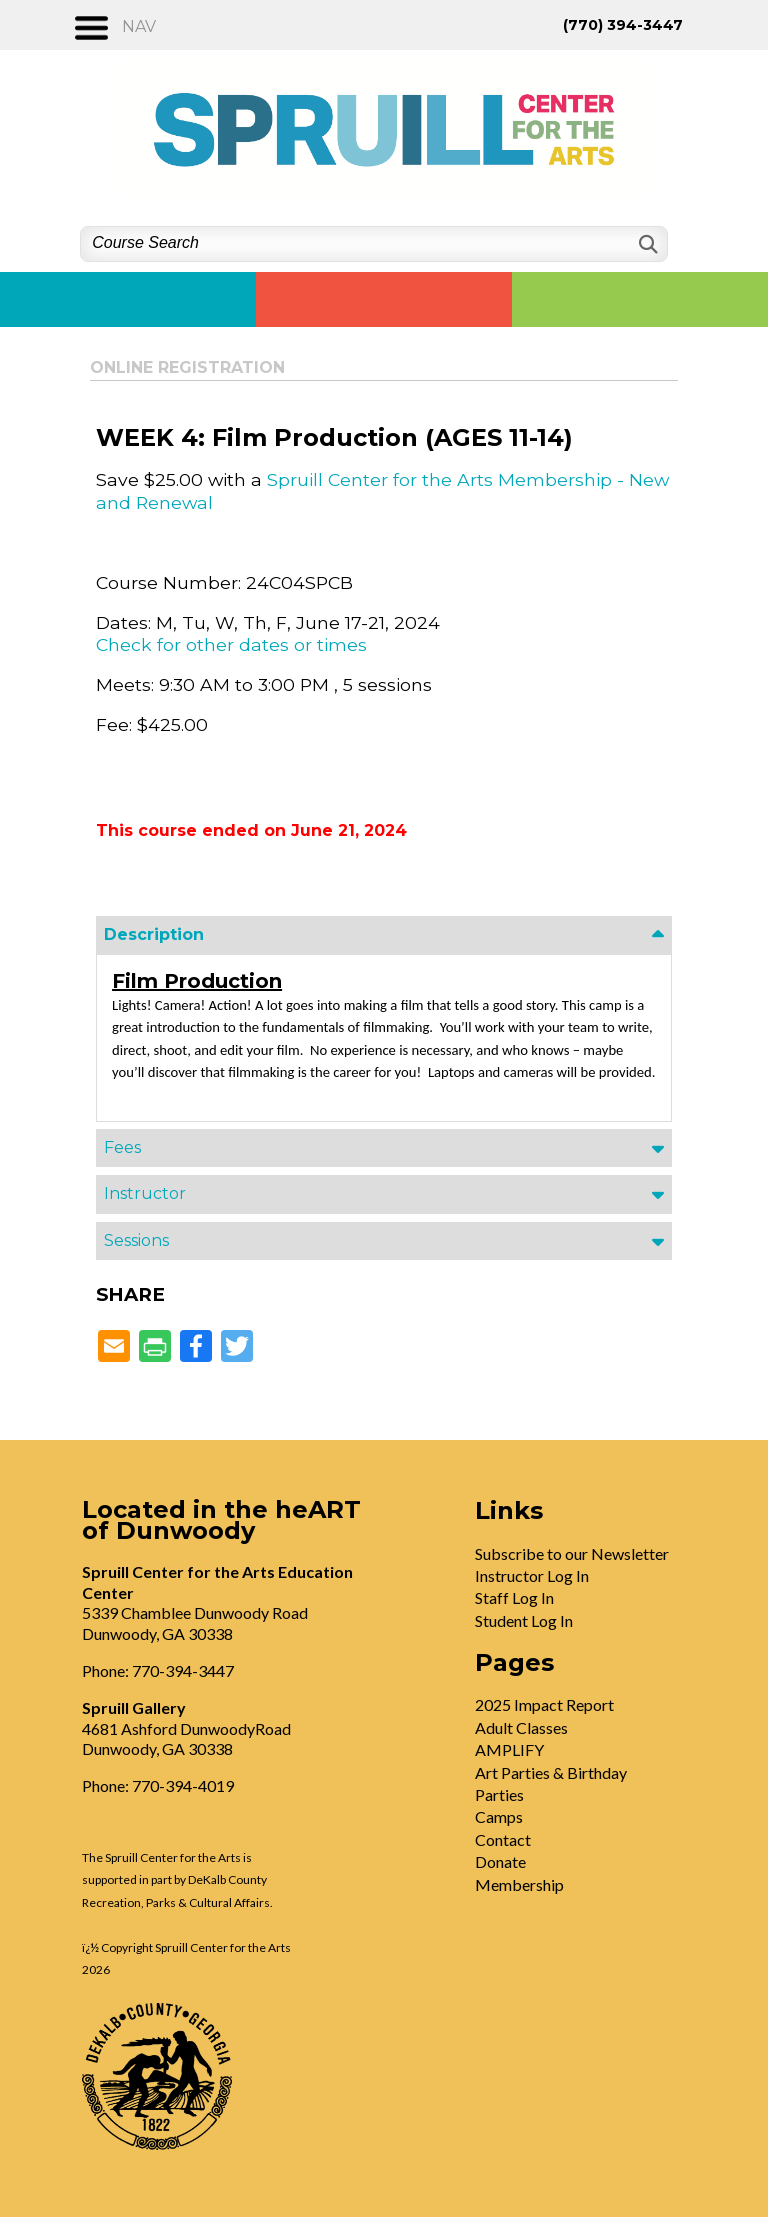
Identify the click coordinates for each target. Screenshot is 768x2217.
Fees (122, 1147)
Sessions (136, 1240)
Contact (503, 1839)
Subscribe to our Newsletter (572, 1553)
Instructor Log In (532, 1575)
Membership (519, 1884)
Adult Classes (521, 1727)
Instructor (145, 1193)
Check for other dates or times (231, 644)
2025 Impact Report (544, 1704)
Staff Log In (514, 1597)
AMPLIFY (509, 1749)
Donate (500, 1861)
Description (154, 934)
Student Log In (524, 1620)
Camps (499, 1816)
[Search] (646, 244)
